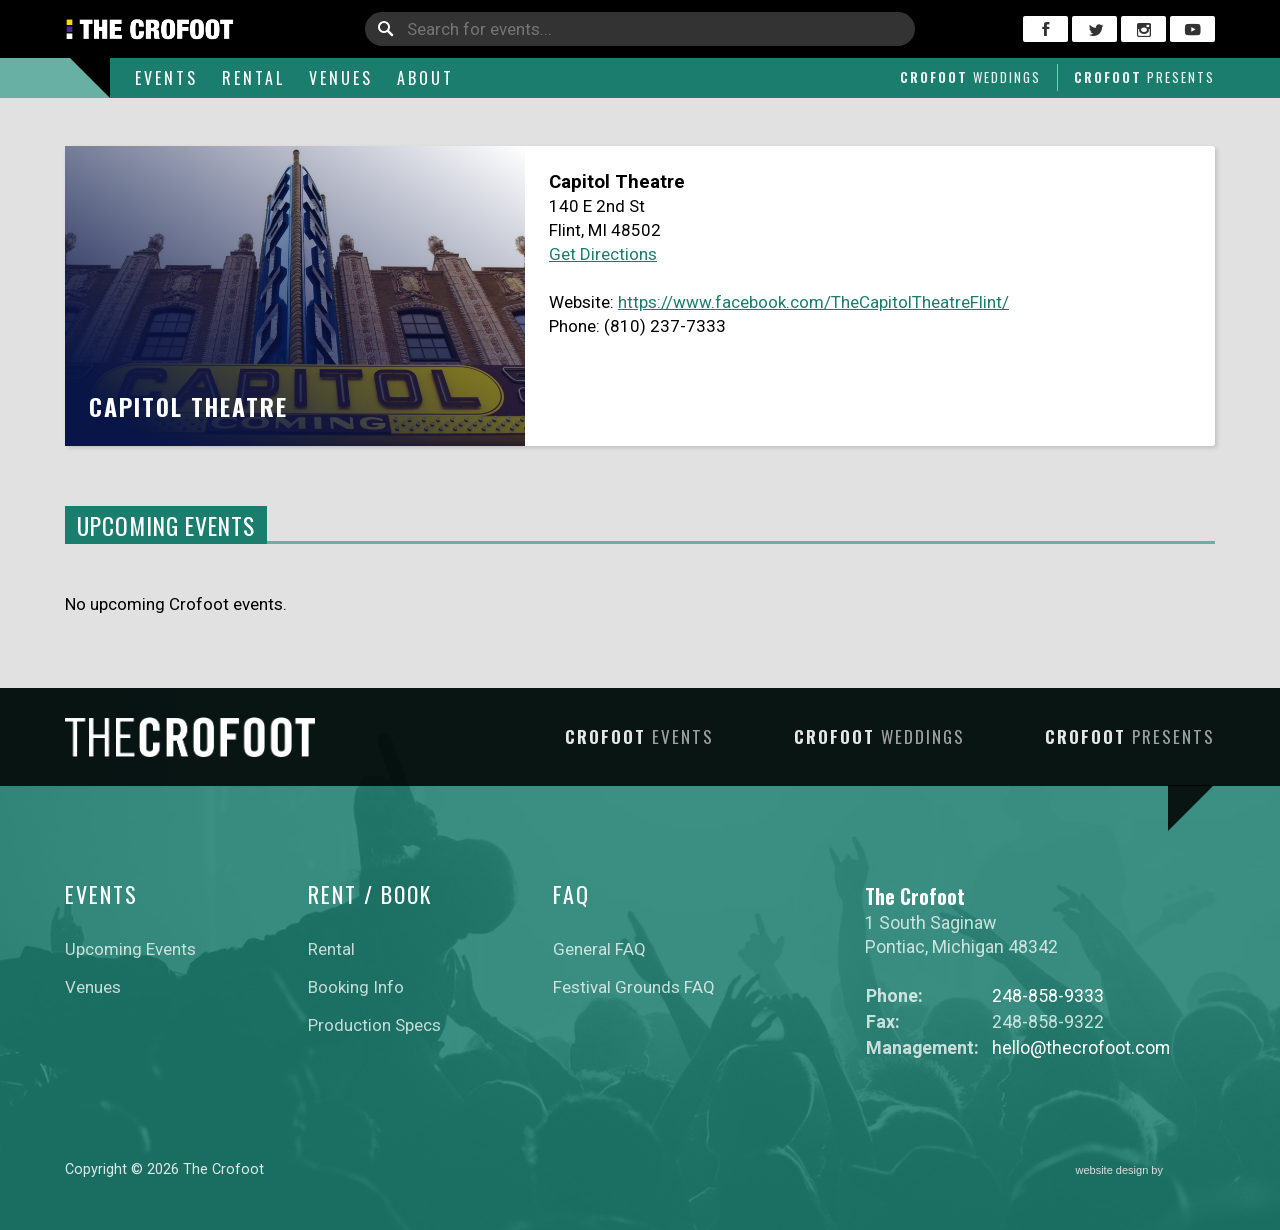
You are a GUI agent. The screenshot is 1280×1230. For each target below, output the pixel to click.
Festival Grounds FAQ (634, 987)
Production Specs (374, 1025)
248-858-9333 (1048, 995)
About (425, 78)
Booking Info (356, 987)
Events (166, 78)
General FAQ (599, 949)
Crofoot (970, 77)
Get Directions (603, 254)
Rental (253, 78)
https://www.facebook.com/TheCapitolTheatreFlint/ (813, 302)
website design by (1146, 1172)
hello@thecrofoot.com (1081, 1047)
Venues (341, 78)
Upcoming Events (130, 949)
